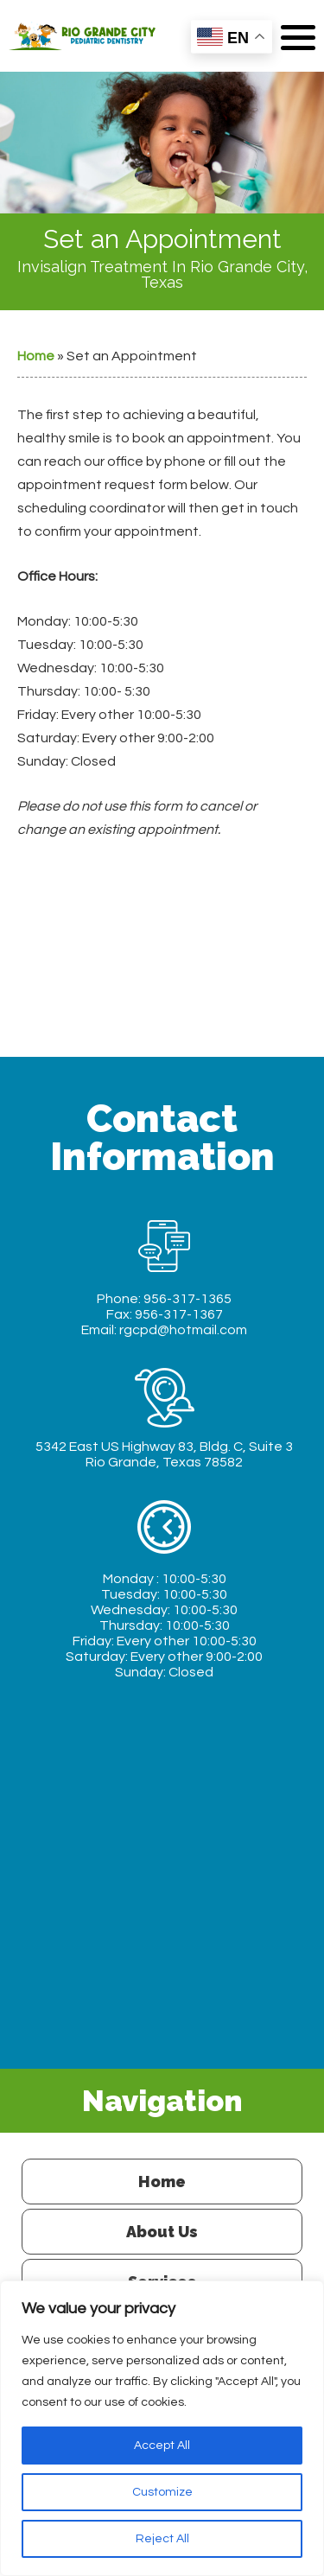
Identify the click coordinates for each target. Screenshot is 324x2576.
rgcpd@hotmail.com (183, 1330)
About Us (162, 2232)
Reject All (162, 2539)
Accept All (162, 2445)
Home (35, 356)
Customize (162, 2492)
